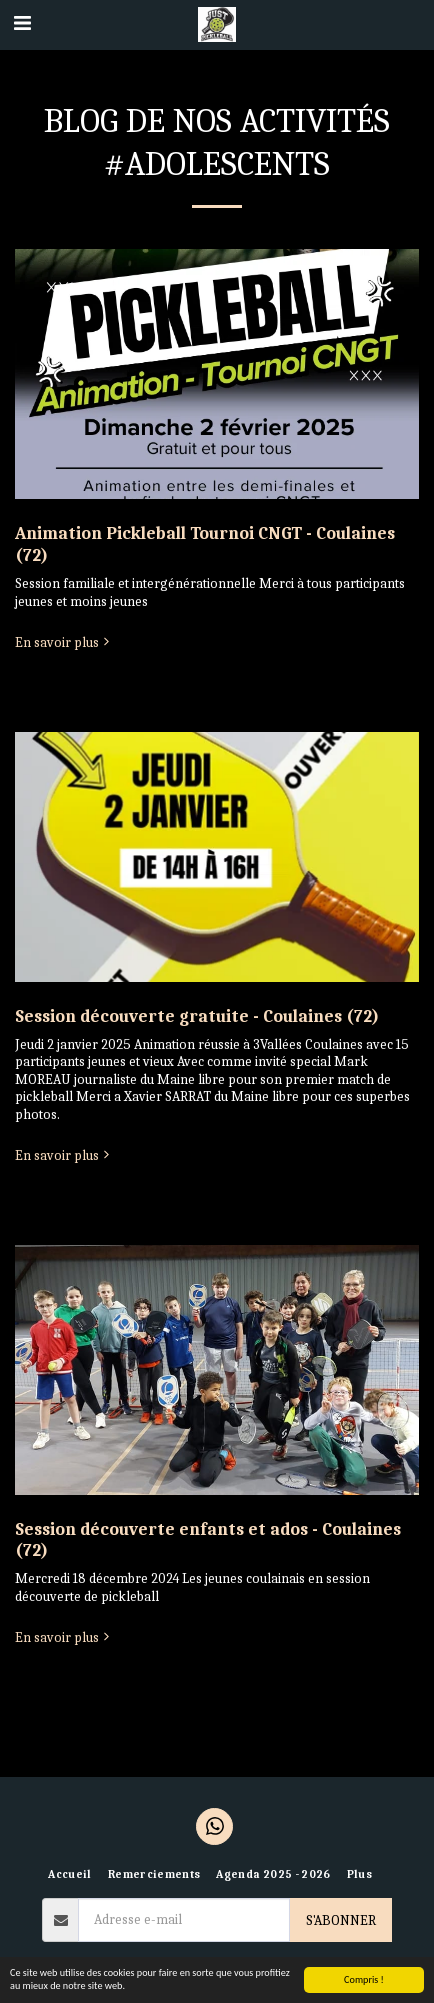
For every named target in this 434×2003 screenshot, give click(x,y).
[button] (22, 23)
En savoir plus (64, 642)
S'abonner (341, 1920)
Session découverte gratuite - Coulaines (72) (197, 1016)
